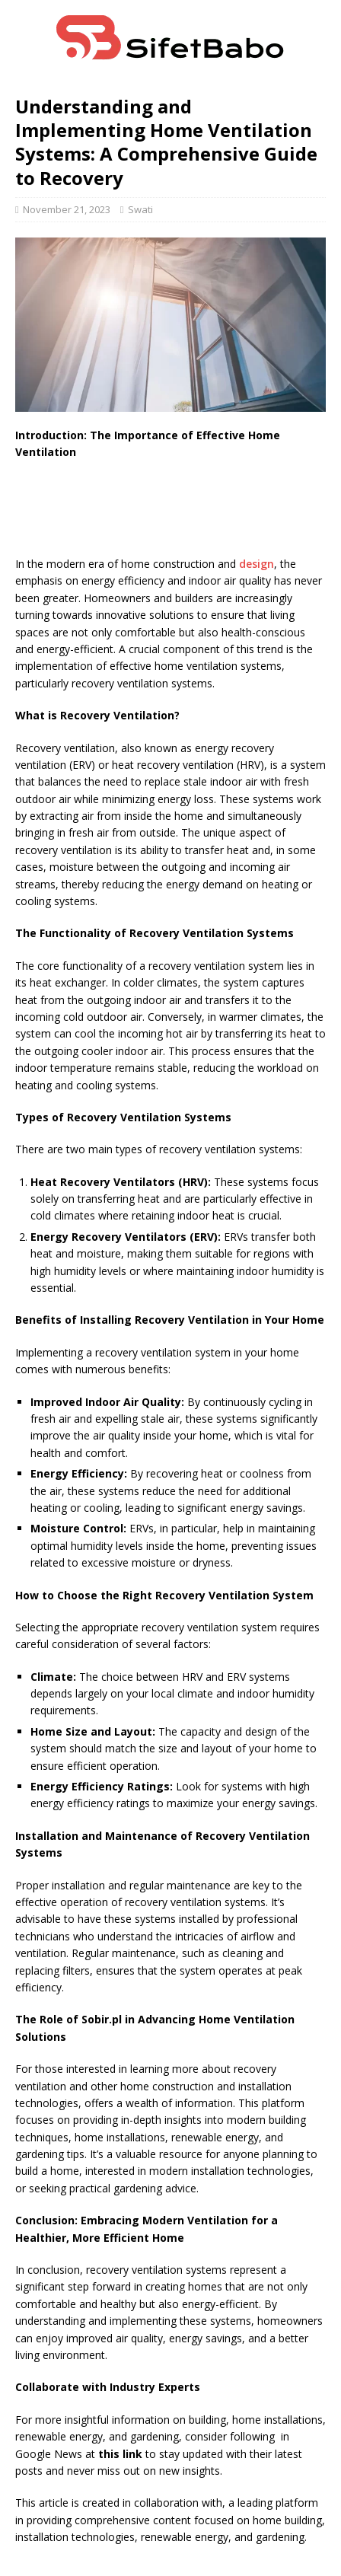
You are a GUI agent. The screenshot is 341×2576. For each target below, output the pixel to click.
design (256, 563)
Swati (140, 209)
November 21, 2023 (66, 209)
